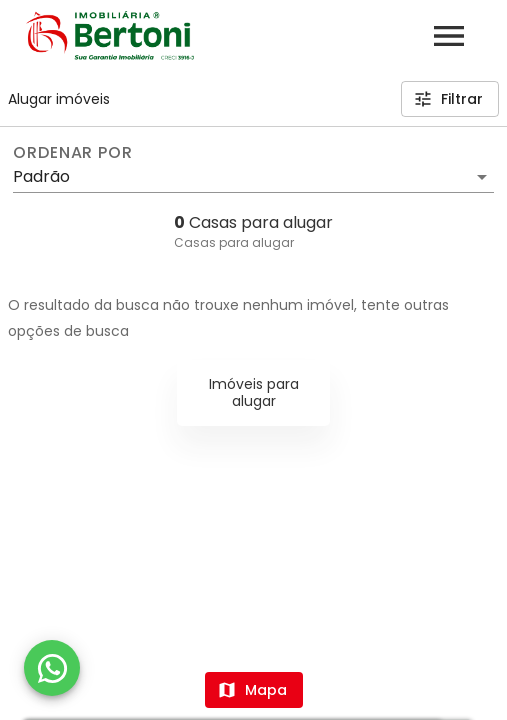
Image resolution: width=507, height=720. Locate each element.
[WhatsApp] (52, 668)
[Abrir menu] (449, 36)
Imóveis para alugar (254, 392)
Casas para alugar (234, 242)
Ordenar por (73, 153)
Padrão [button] (41, 176)
